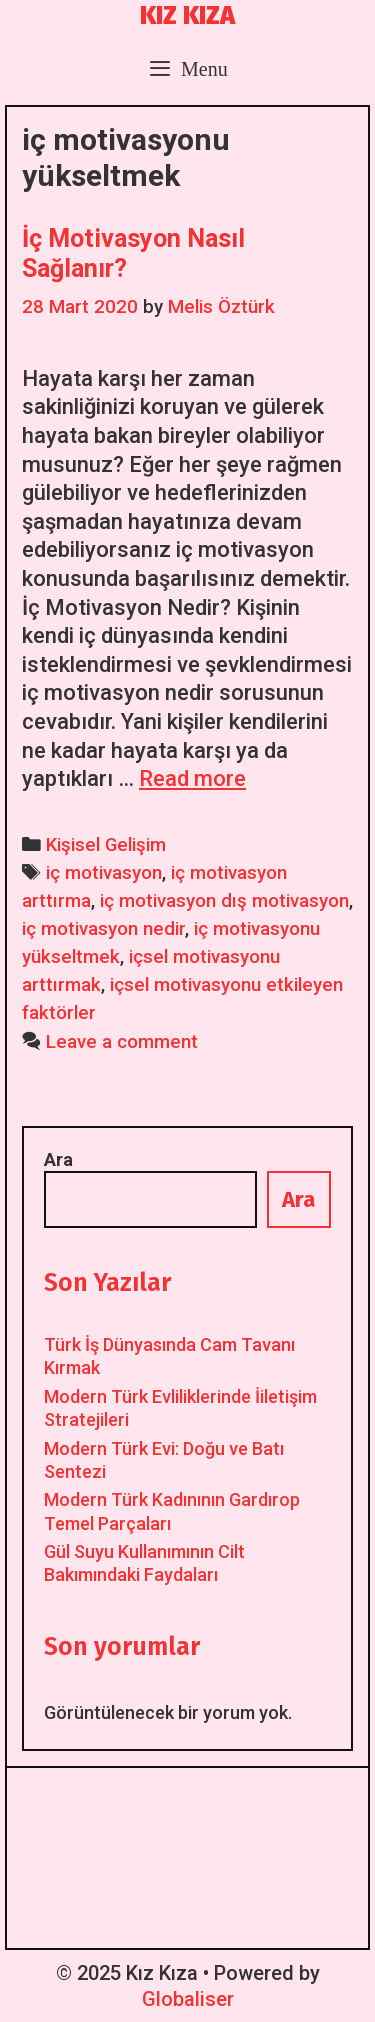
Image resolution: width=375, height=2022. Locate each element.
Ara (58, 1159)
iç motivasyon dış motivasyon (224, 901)
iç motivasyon (104, 873)
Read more (192, 778)
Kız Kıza (187, 16)
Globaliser (188, 1999)
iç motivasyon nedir (103, 929)
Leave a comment (122, 1042)
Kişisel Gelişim (106, 845)
